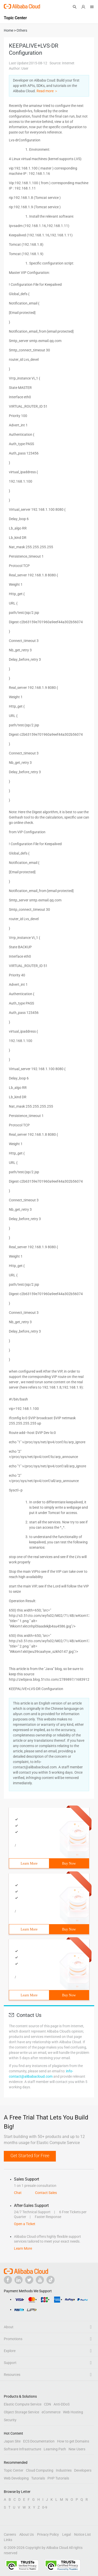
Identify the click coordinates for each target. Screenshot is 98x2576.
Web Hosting (73, 2412)
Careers (10, 2534)
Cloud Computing (39, 2470)
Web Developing (16, 2478)
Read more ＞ (47, 91)
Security (10, 2420)
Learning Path (55, 2449)
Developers (82, 2470)
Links (8, 2540)
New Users (77, 2449)
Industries (64, 2470)
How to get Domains (73, 2441)
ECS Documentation (39, 2441)
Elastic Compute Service (22, 2404)
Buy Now (69, 1863)
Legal (66, 2534)
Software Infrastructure (22, 2449)
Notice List (82, 2534)
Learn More (29, 1863)
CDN (47, 2404)
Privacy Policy (48, 2534)
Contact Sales (46, 2193)
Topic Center (13, 2470)
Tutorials (38, 2478)
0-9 (44, 2507)
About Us (26, 2534)
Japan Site (12, 2441)
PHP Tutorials (58, 2478)
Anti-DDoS (62, 2404)
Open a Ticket (24, 2224)
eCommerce (51, 2412)
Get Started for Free (29, 2155)
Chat (18, 2193)
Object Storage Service (21, 2412)
